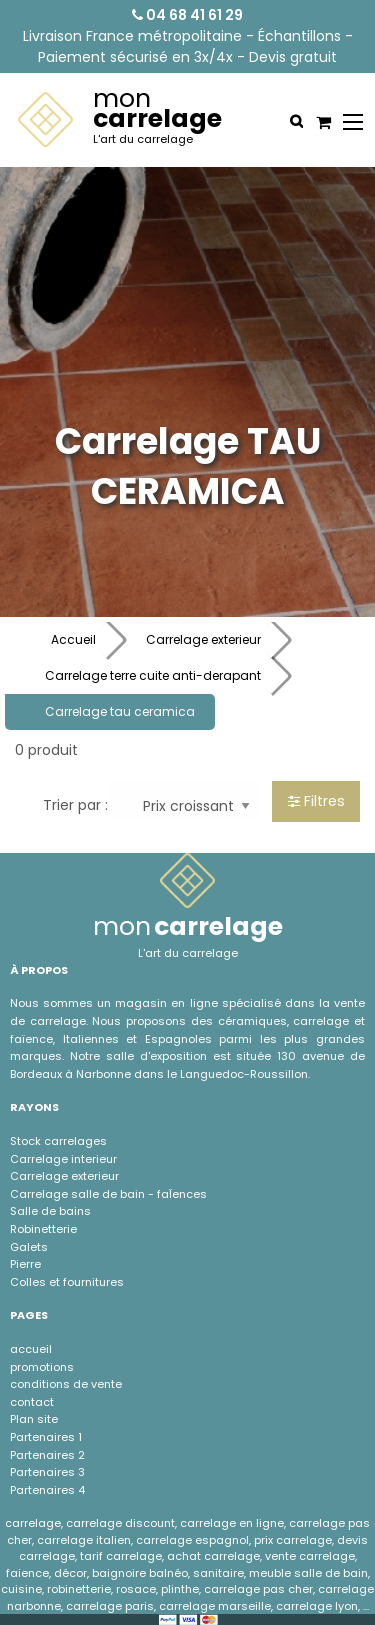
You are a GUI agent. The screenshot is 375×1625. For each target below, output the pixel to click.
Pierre (25, 1264)
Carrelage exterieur (203, 639)
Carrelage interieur (63, 1159)
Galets (29, 1247)
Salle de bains (50, 1211)
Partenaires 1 (46, 1437)
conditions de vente (66, 1384)
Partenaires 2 (47, 1455)
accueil (31, 1349)
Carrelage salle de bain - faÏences (108, 1194)
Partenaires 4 (47, 1490)
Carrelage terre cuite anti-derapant (153, 675)
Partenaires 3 (47, 1472)
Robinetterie (43, 1229)
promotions (42, 1367)
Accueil (73, 639)
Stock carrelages (58, 1141)
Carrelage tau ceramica (120, 711)
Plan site (34, 1419)
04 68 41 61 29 (187, 15)
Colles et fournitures (67, 1282)
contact (32, 1402)
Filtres (316, 801)
